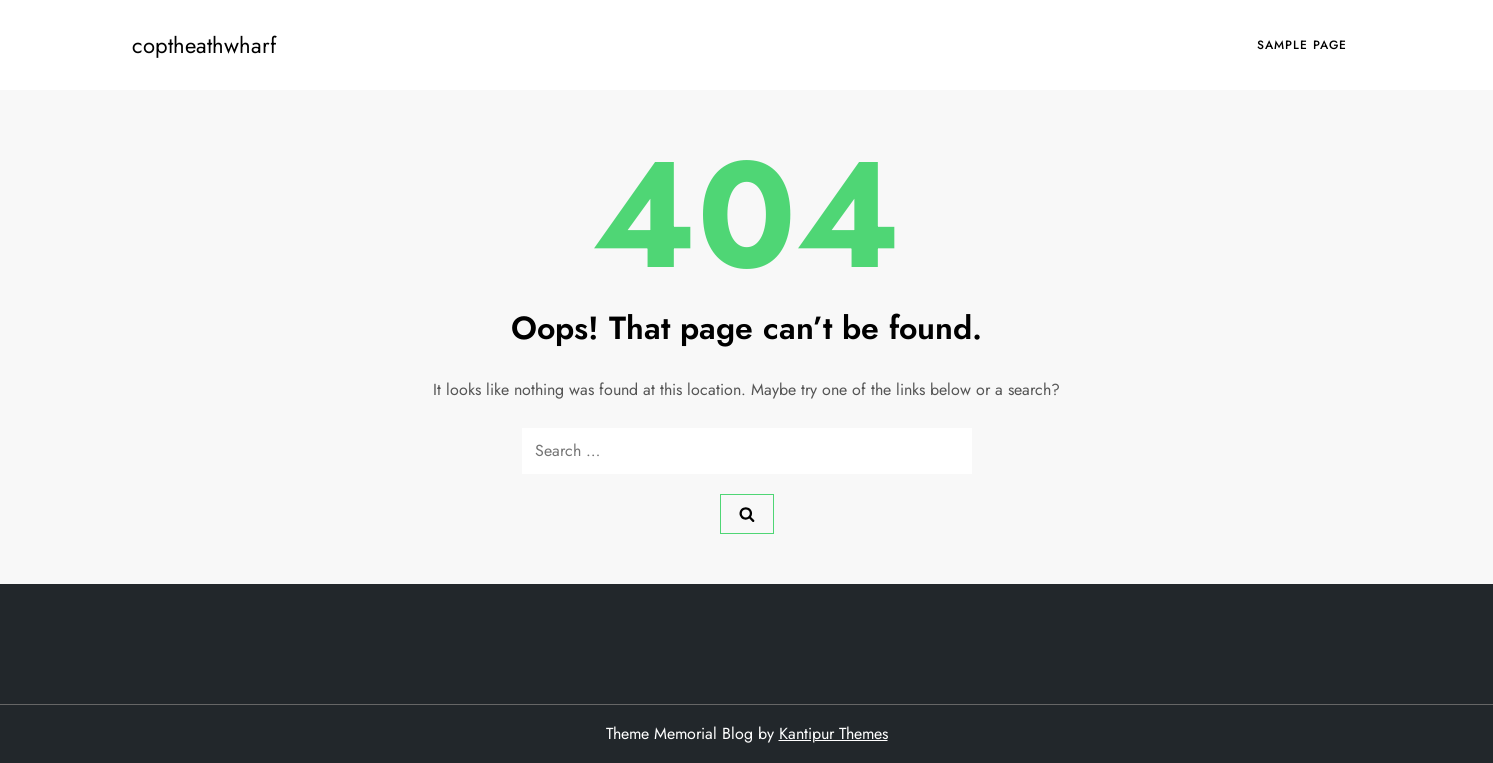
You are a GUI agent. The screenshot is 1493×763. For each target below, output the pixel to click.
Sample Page (1302, 45)
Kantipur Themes (833, 733)
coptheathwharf (204, 45)
